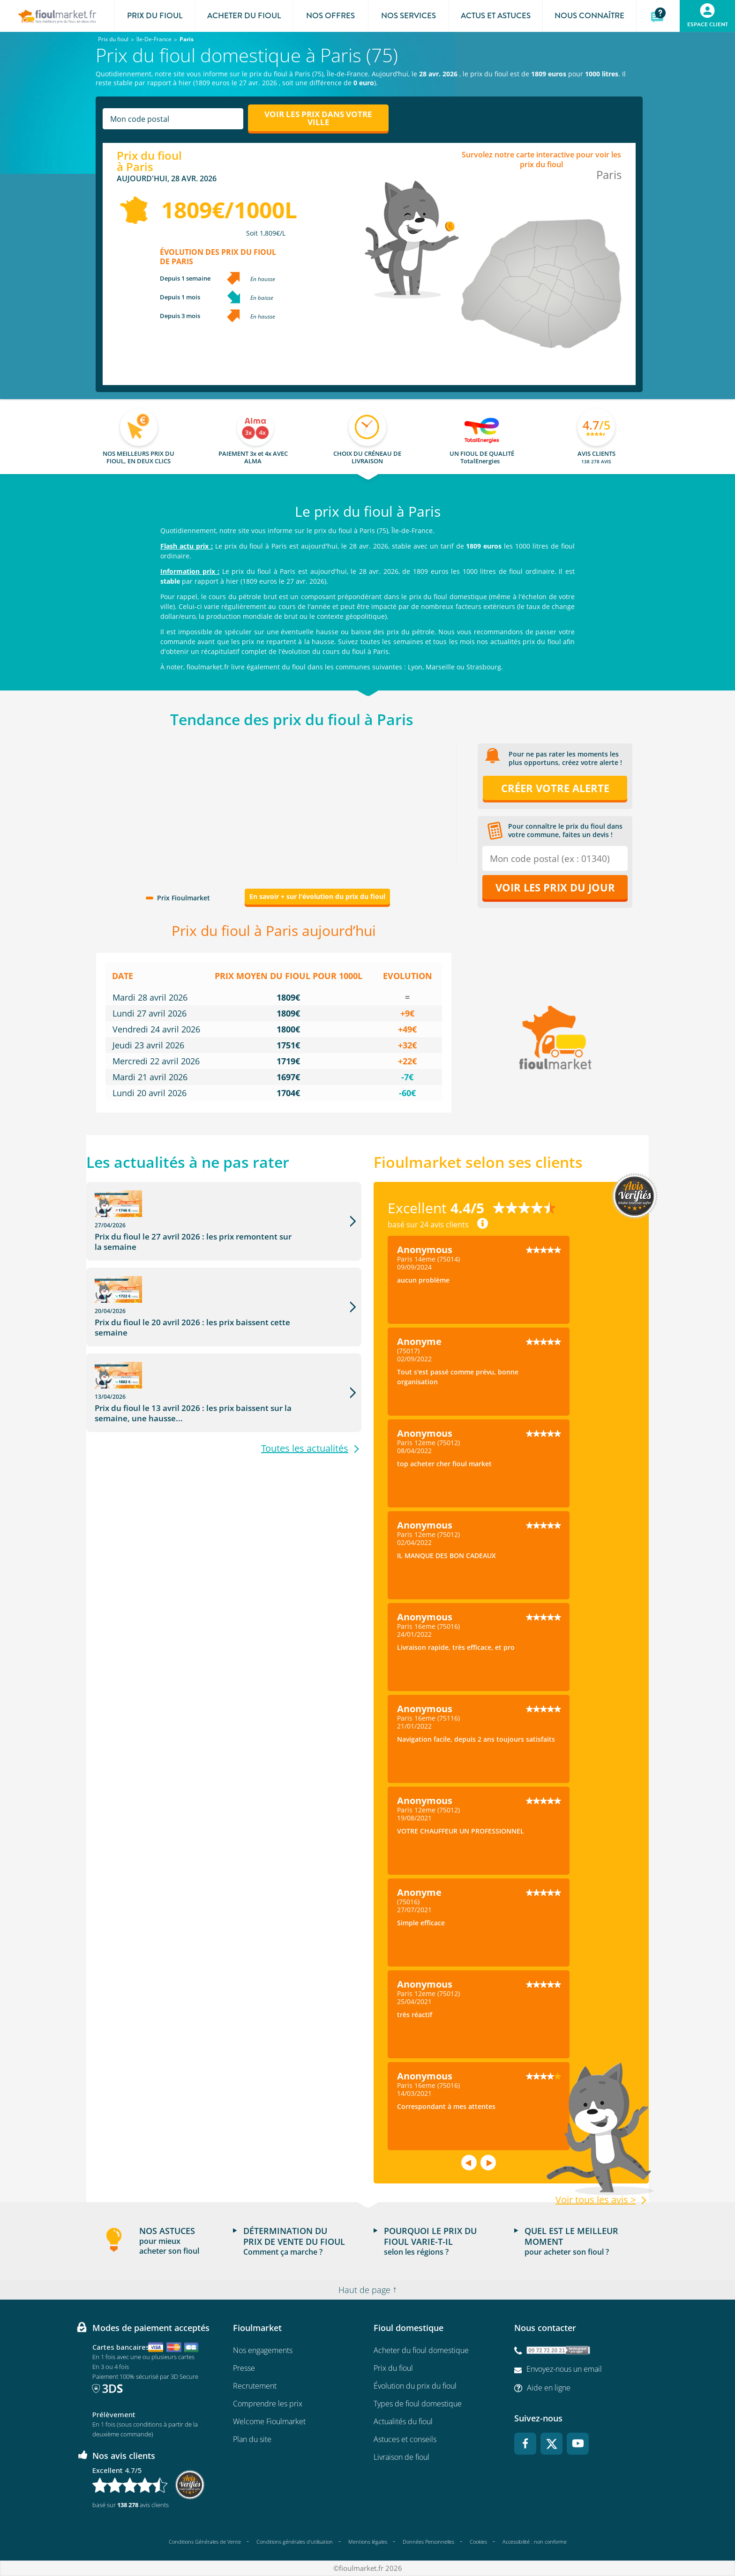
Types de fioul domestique (418, 2403)
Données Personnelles (428, 2541)
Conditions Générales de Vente (205, 2541)
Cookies (478, 2541)
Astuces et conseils (405, 2439)
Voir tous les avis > (595, 2200)
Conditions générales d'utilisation (294, 2541)
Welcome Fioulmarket (269, 2421)
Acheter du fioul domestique (421, 2350)
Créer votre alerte (555, 788)
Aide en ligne (548, 2388)
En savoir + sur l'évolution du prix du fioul (317, 896)
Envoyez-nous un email (564, 2369)
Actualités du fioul (403, 2421)
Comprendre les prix (267, 2403)
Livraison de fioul (401, 2457)
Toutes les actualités (304, 1379)
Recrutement (255, 2386)
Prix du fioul (393, 2368)
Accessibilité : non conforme (534, 2541)
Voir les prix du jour (555, 887)
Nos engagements (262, 2350)
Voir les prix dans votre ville (318, 118)
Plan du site (252, 2439)
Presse (244, 2368)
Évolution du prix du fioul (415, 2386)
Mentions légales (367, 2541)
